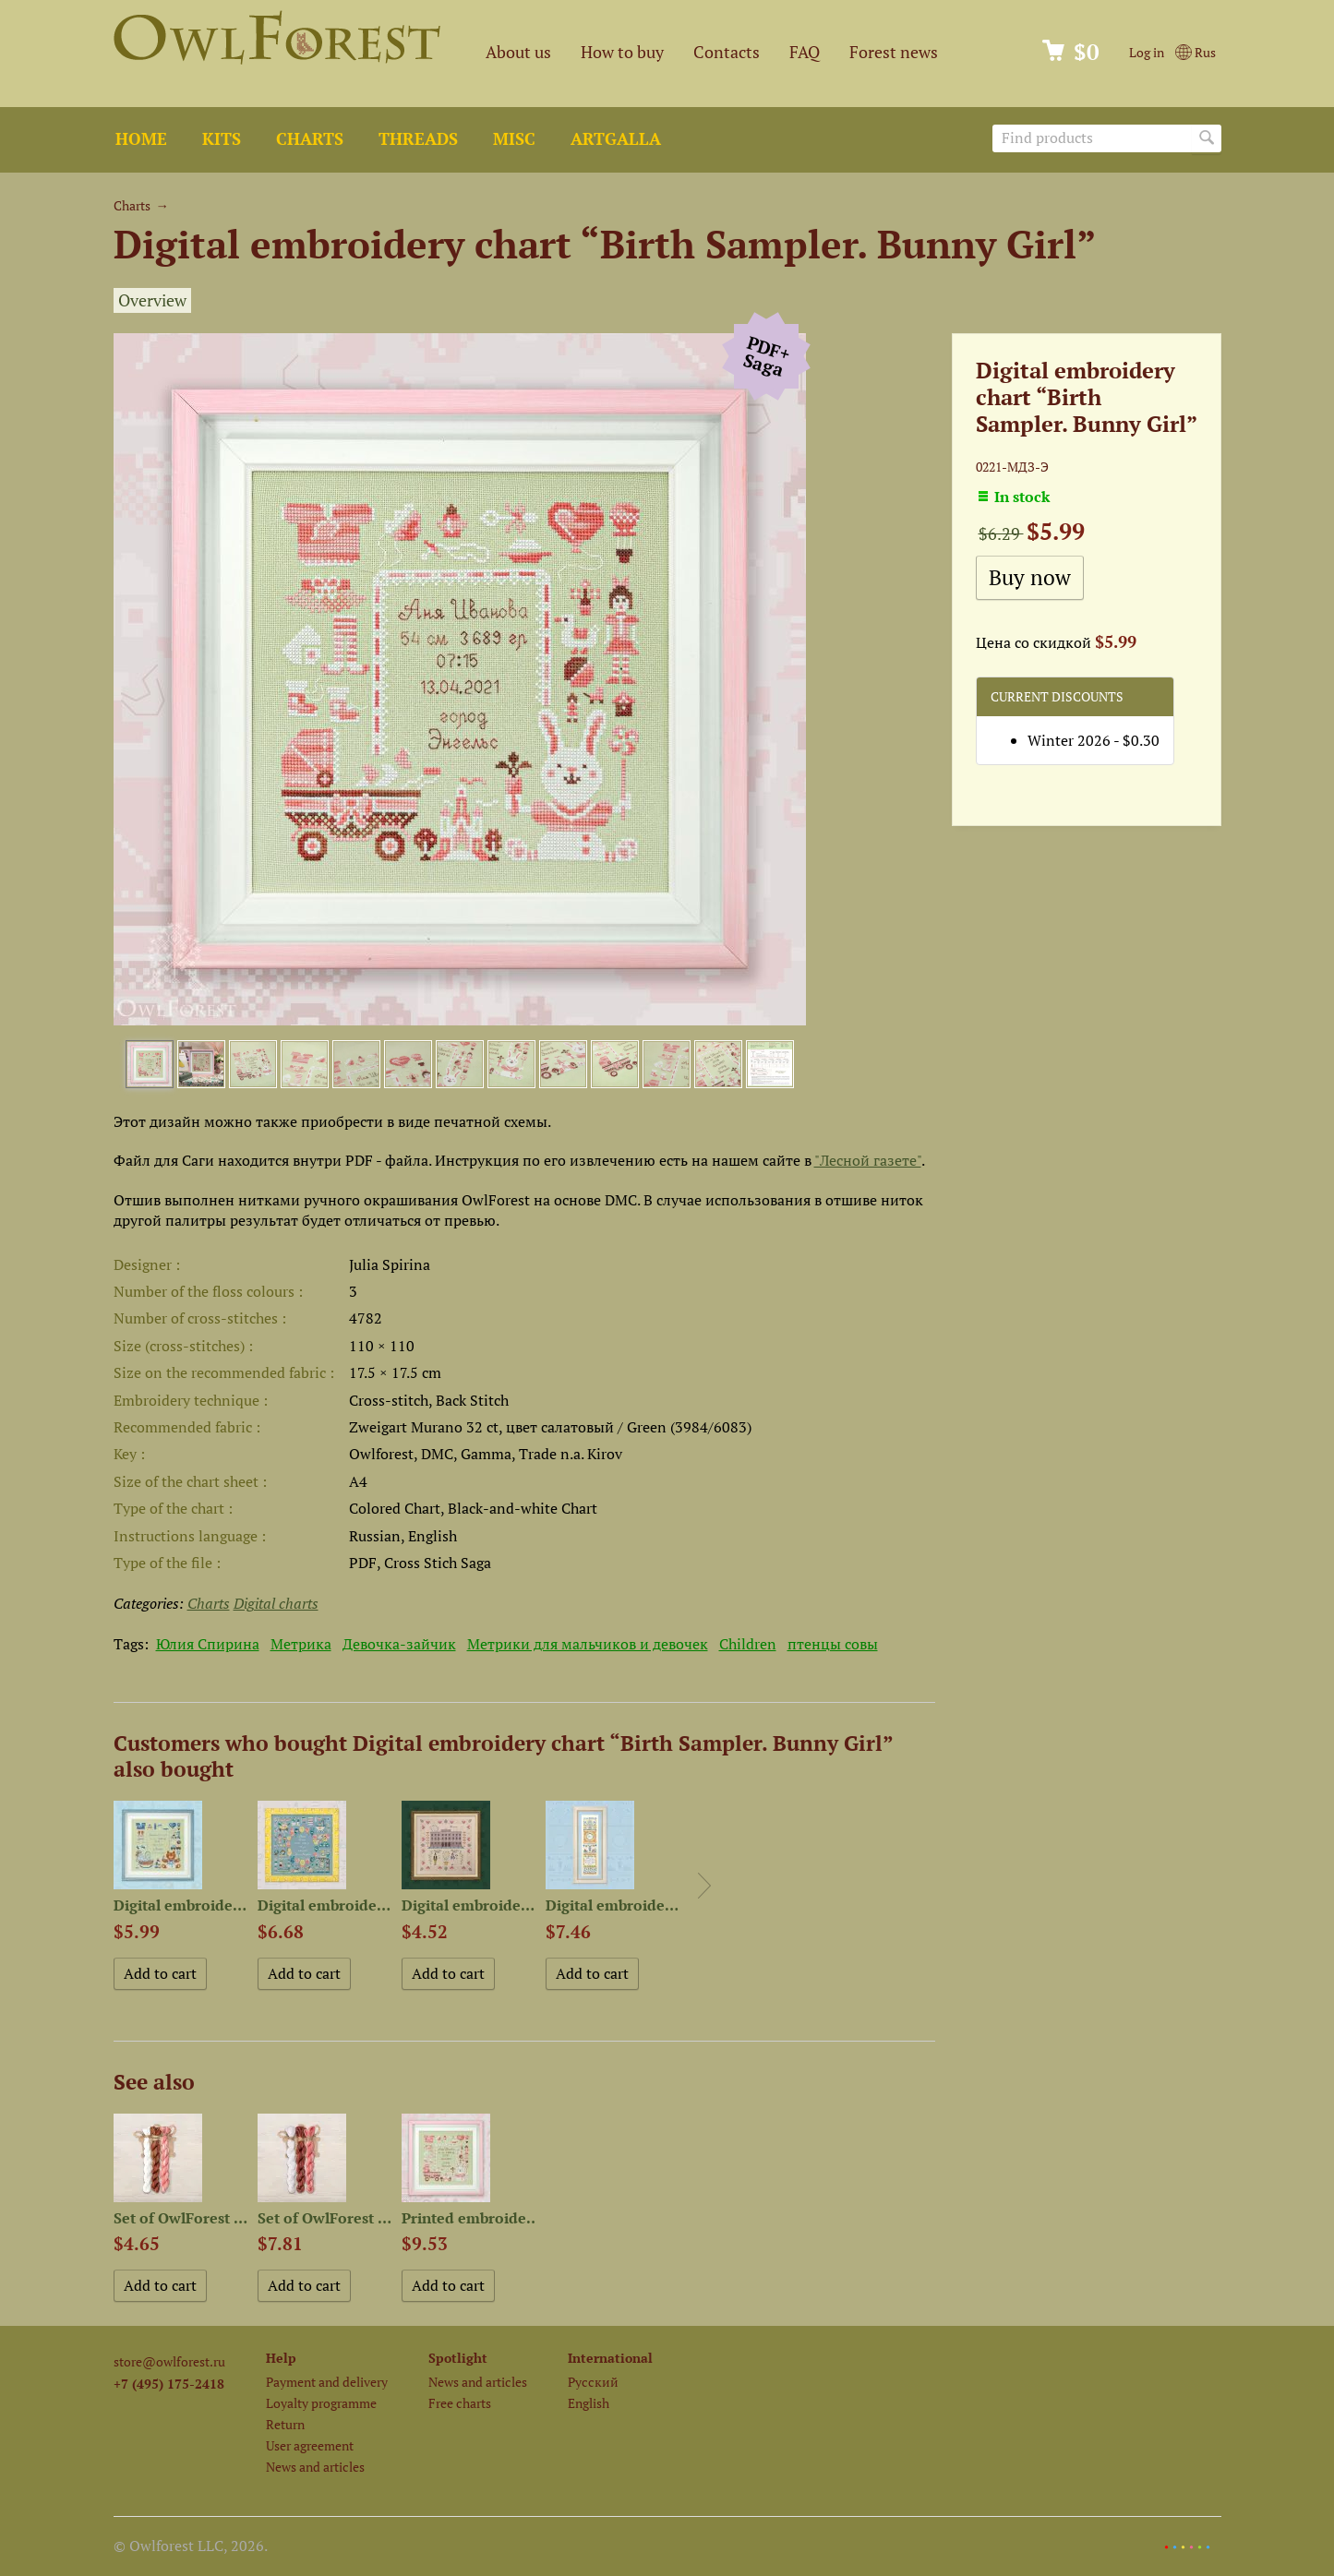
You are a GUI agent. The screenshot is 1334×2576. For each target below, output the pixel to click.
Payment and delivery (327, 2381)
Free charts (459, 2403)
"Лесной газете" (867, 1160)
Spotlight (457, 2357)
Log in (1146, 52)
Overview (152, 300)
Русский (593, 2381)
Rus (1195, 52)
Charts (309, 139)
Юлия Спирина (207, 1644)
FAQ (804, 52)
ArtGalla (616, 139)
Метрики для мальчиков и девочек (587, 1644)
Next (704, 1885)
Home (141, 139)
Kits (221, 139)
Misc (514, 139)
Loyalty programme (321, 2403)
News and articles (315, 2466)
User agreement (310, 2445)
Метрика (300, 1644)
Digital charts (276, 1603)
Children (747, 1644)
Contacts (726, 52)
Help (281, 2357)
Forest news (893, 52)
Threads (418, 139)
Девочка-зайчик (399, 1644)
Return (285, 2424)
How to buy (622, 52)
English (588, 2403)
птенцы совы (832, 1644)
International (610, 2357)
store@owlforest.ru (169, 2361)
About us (518, 52)
